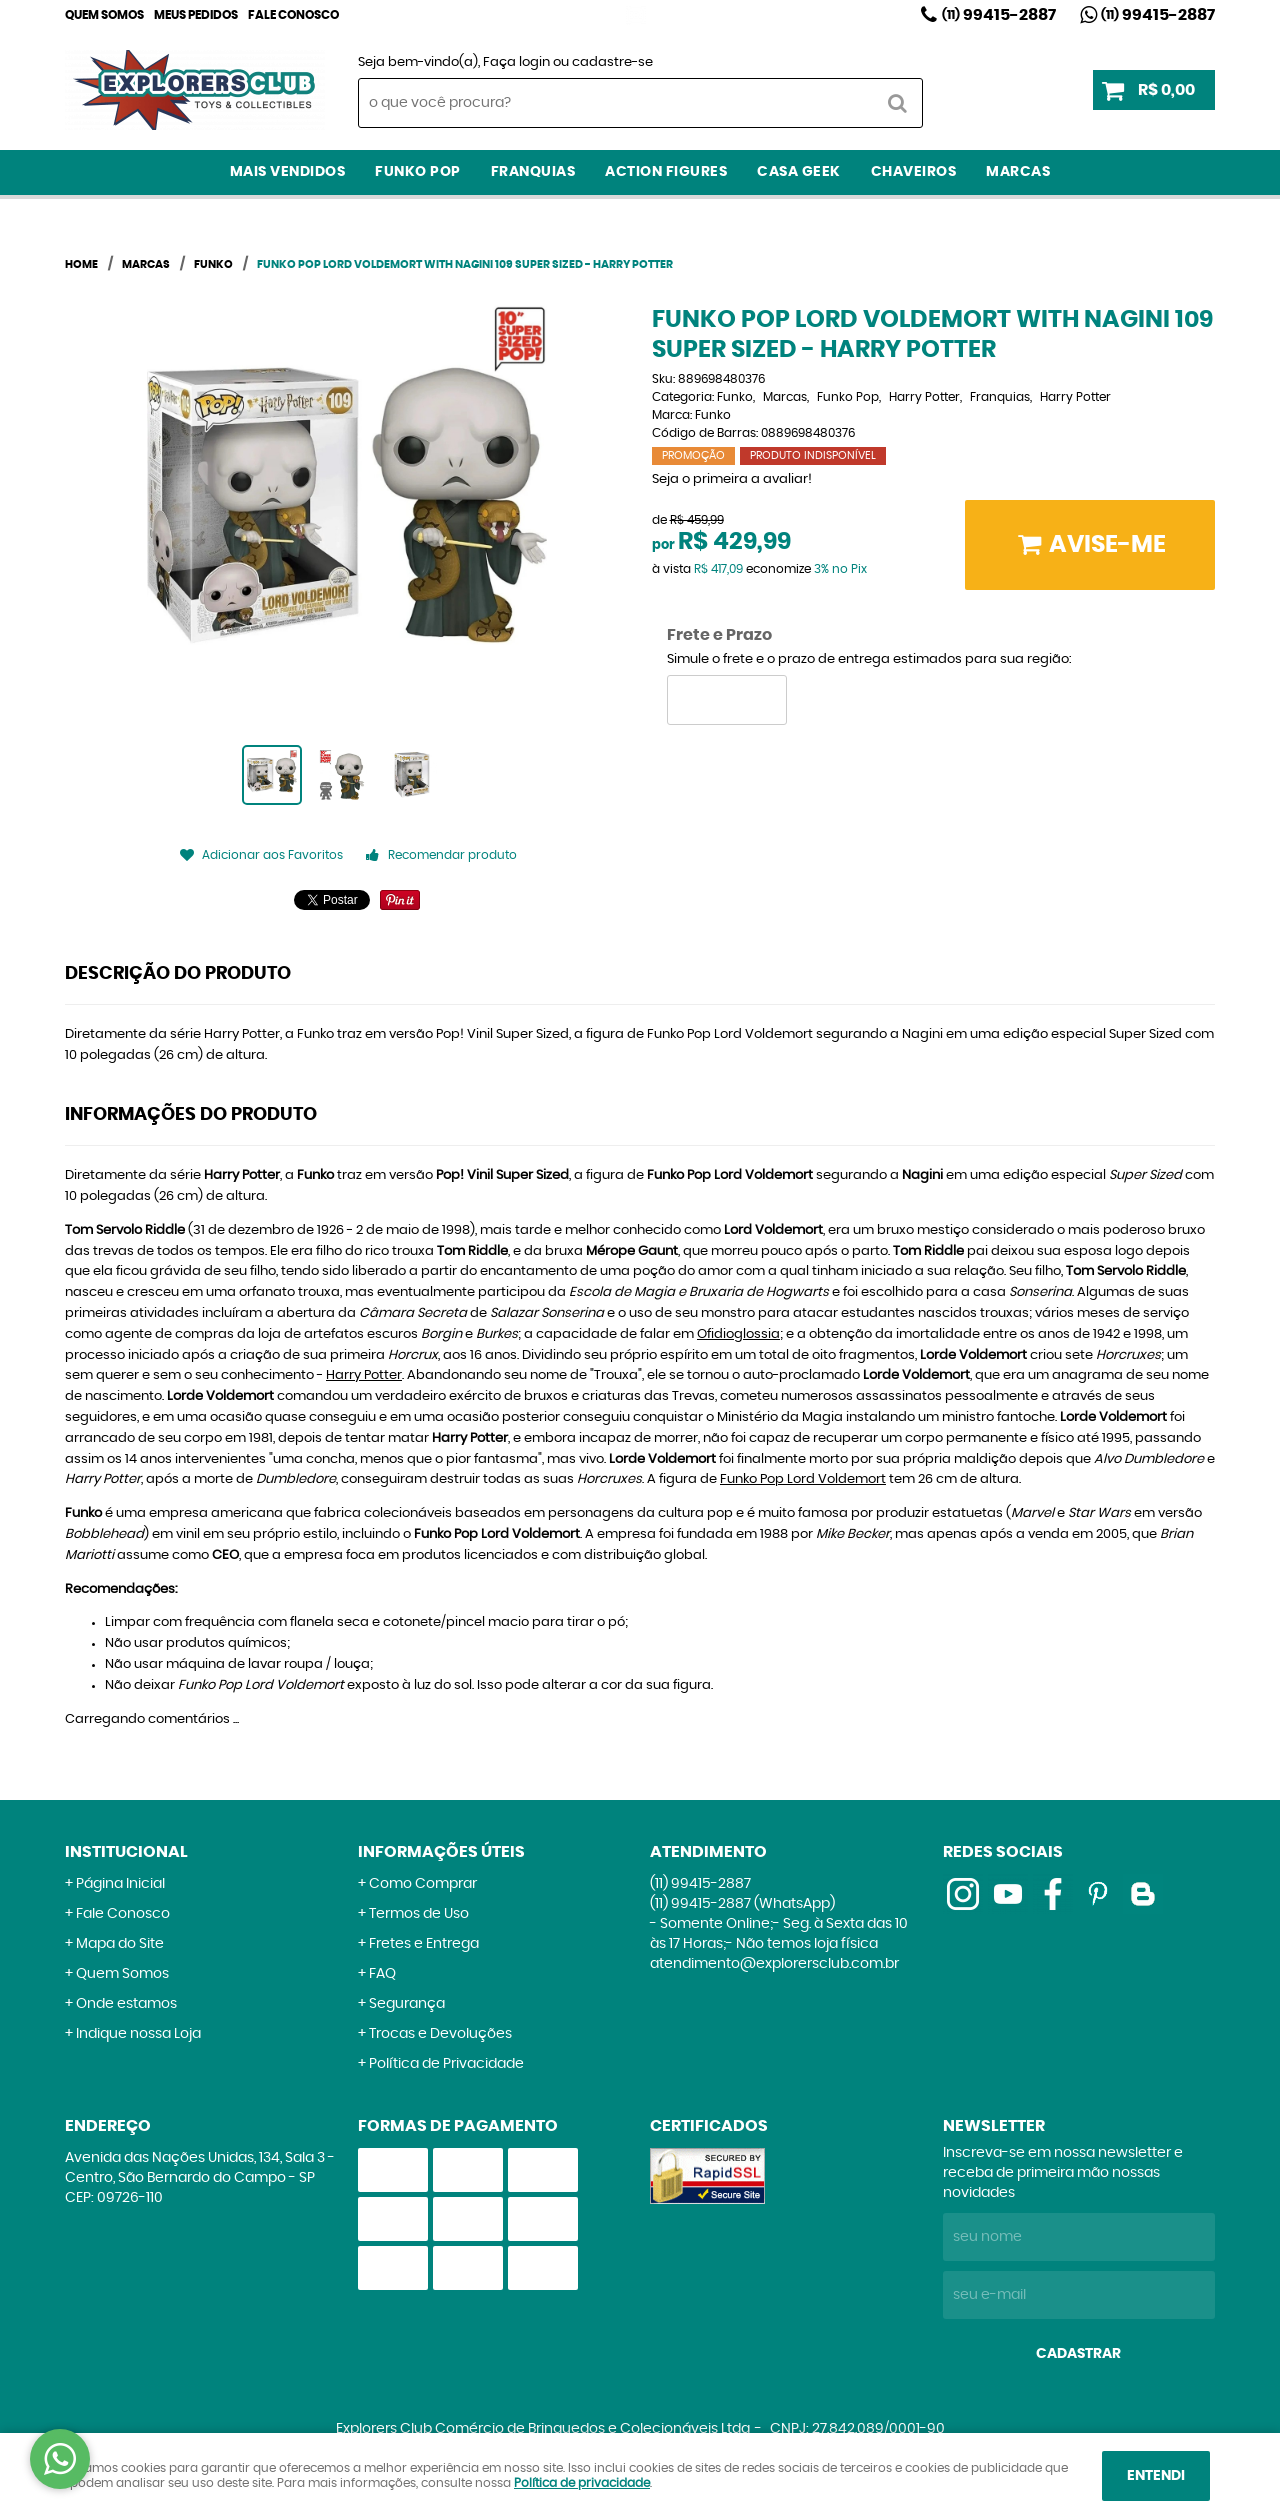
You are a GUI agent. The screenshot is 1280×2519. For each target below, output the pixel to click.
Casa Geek (799, 172)
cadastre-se (612, 62)
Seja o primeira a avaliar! (732, 479)
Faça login (516, 62)
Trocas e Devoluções (440, 2034)
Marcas (1018, 172)
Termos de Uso (419, 1914)
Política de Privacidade (446, 2064)
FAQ (382, 1974)
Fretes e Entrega (424, 1944)
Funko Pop (418, 172)
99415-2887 (999, 15)
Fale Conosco (293, 15)
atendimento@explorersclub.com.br (774, 1964)
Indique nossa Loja (138, 2034)
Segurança (407, 2004)
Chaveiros (914, 172)
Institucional (126, 1852)
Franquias (533, 172)
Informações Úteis (441, 1852)
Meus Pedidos (196, 15)
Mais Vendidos (288, 172)
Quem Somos (104, 15)
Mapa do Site (120, 1944)
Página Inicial (120, 1884)
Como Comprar (423, 1884)
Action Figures (666, 172)
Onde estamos (126, 2004)
